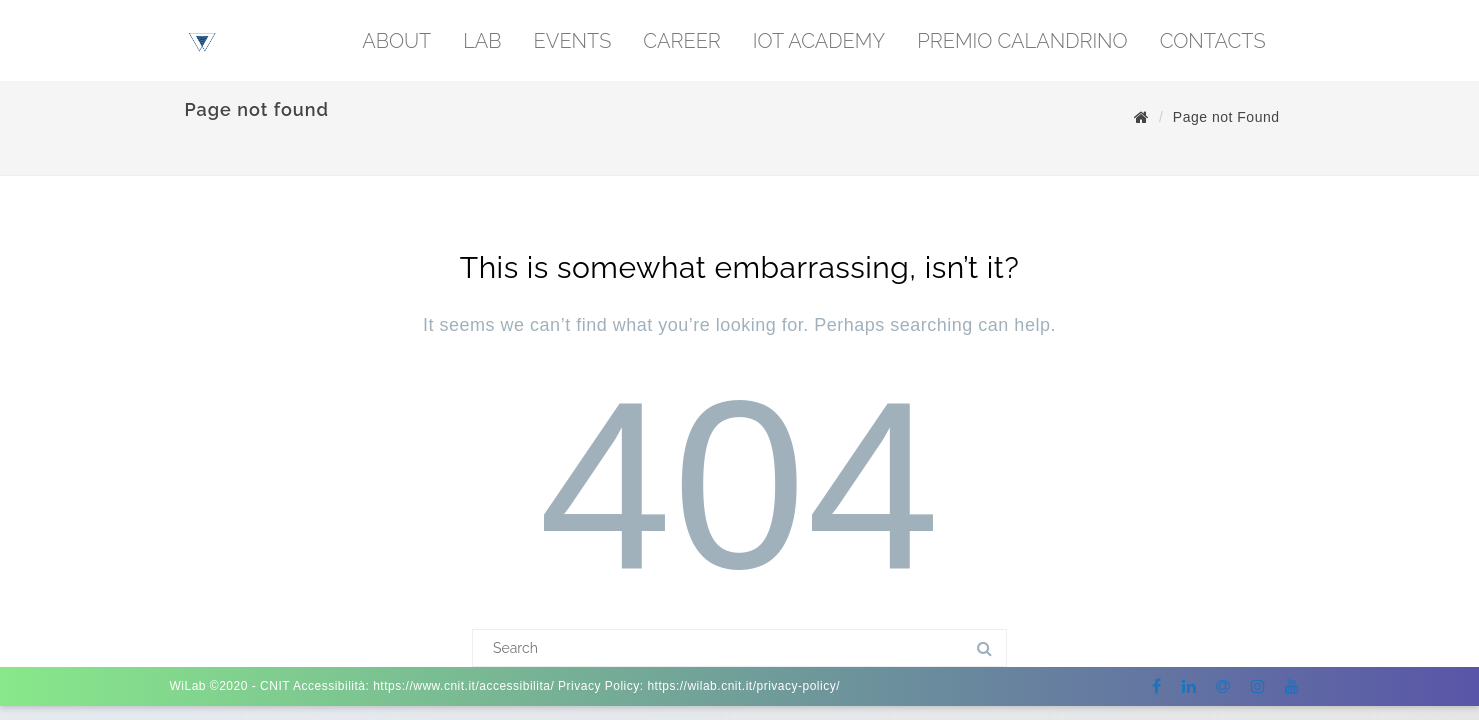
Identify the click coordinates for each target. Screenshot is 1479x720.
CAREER (682, 41)
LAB (482, 41)
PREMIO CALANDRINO (1022, 41)
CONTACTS (1213, 41)
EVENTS (573, 41)
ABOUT (396, 41)
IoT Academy (819, 41)
